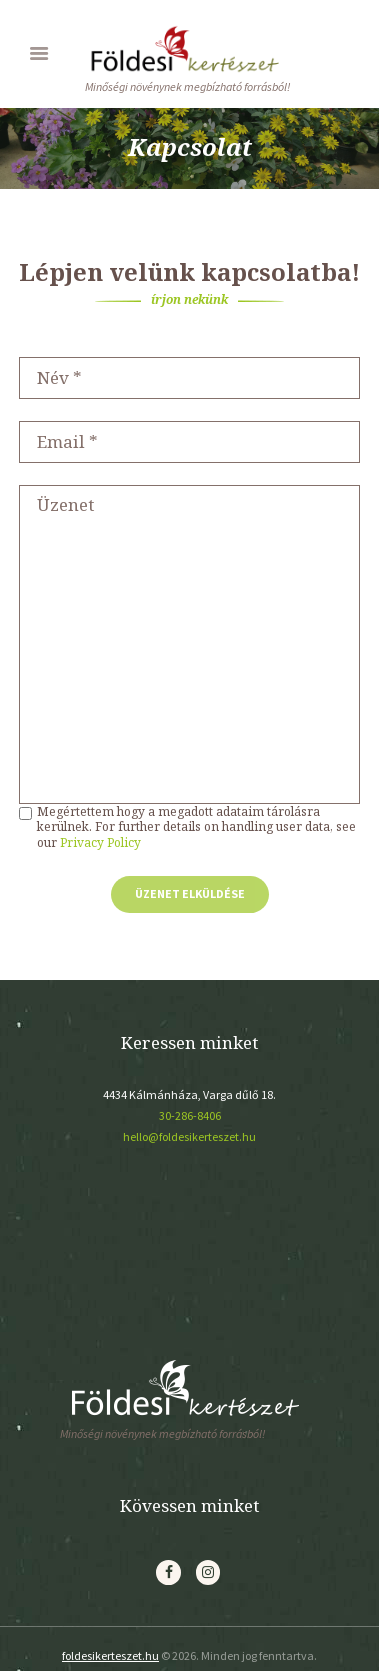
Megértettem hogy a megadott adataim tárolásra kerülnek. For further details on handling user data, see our (196, 827)
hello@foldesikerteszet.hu (189, 1136)
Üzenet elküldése (190, 893)
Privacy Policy (100, 842)
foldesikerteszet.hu (110, 1655)
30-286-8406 (190, 1115)
